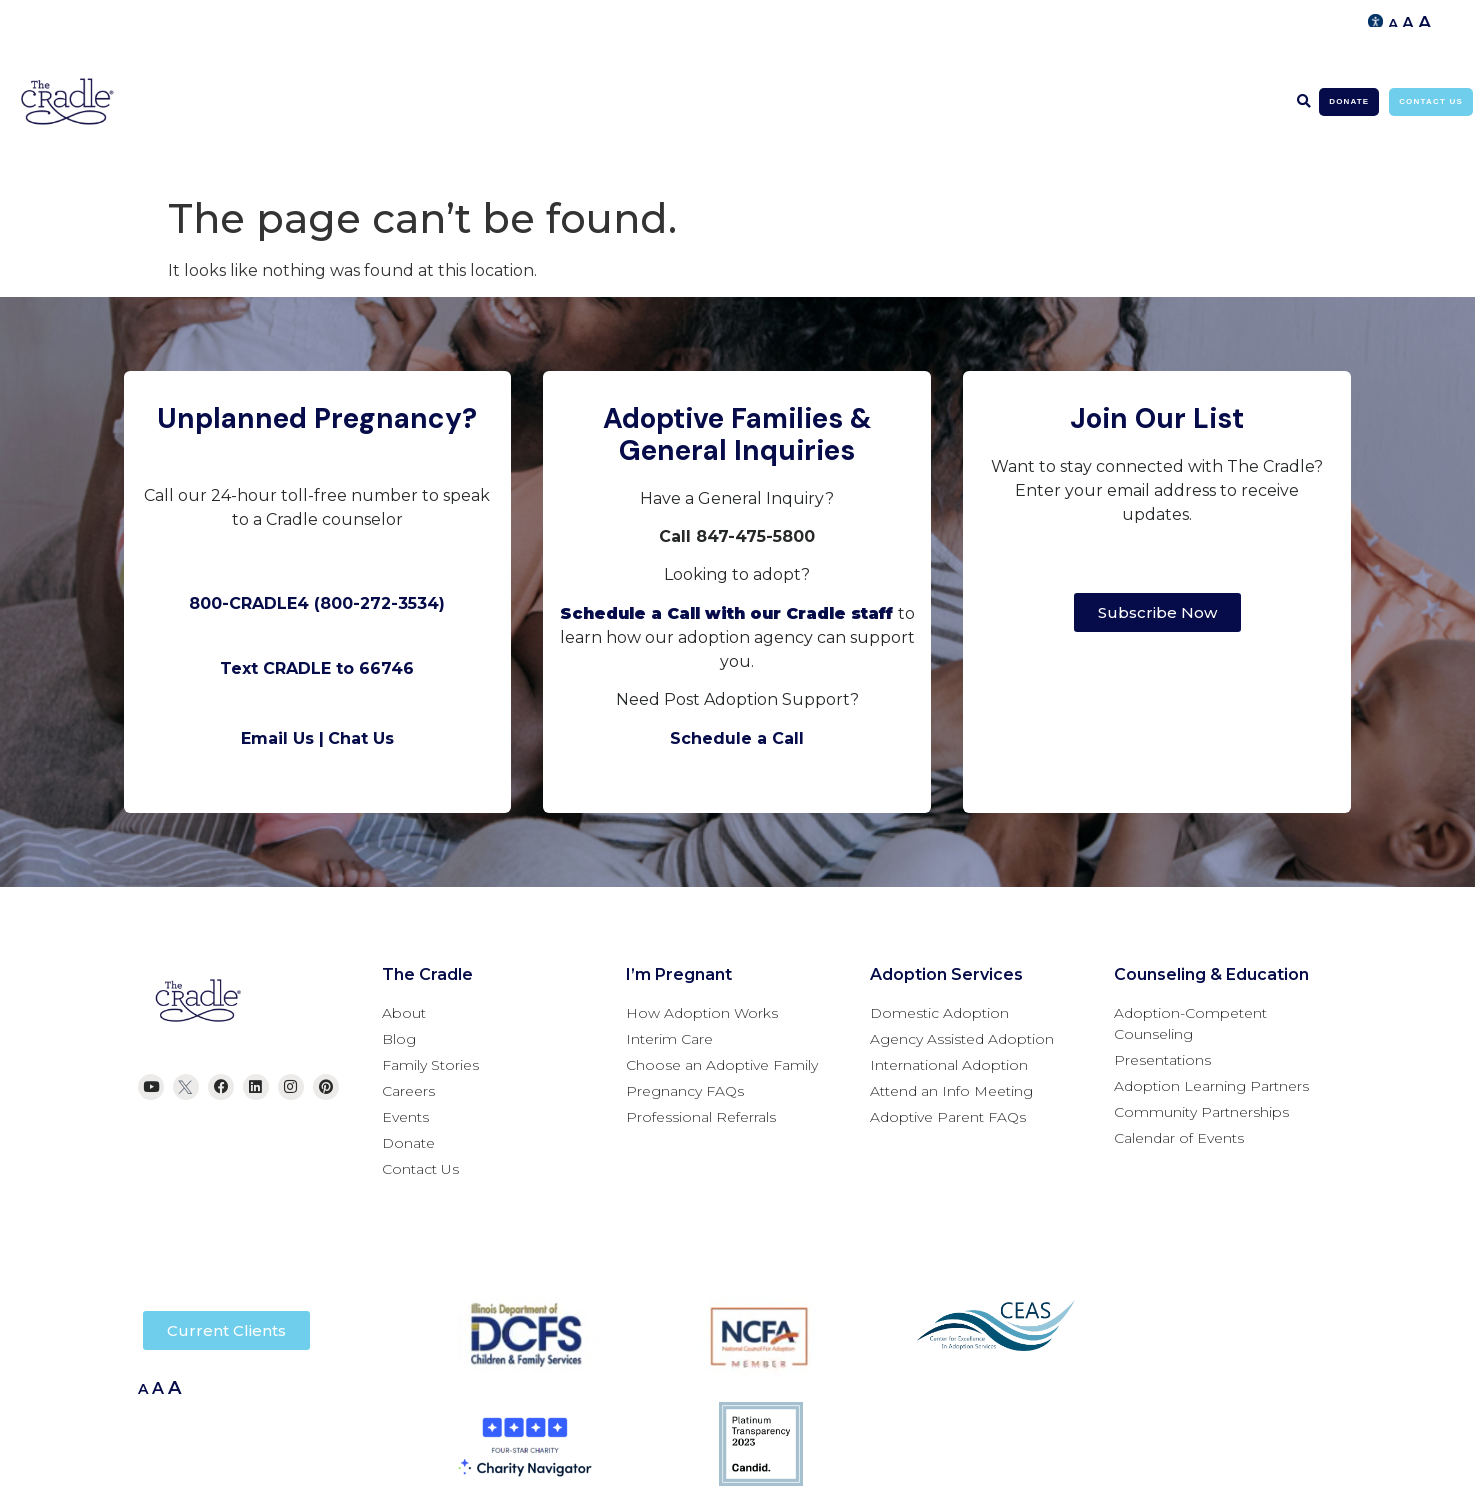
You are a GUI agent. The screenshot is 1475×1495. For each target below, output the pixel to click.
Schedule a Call (737, 738)
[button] (1303, 101)
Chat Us (361, 738)
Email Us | (282, 738)
